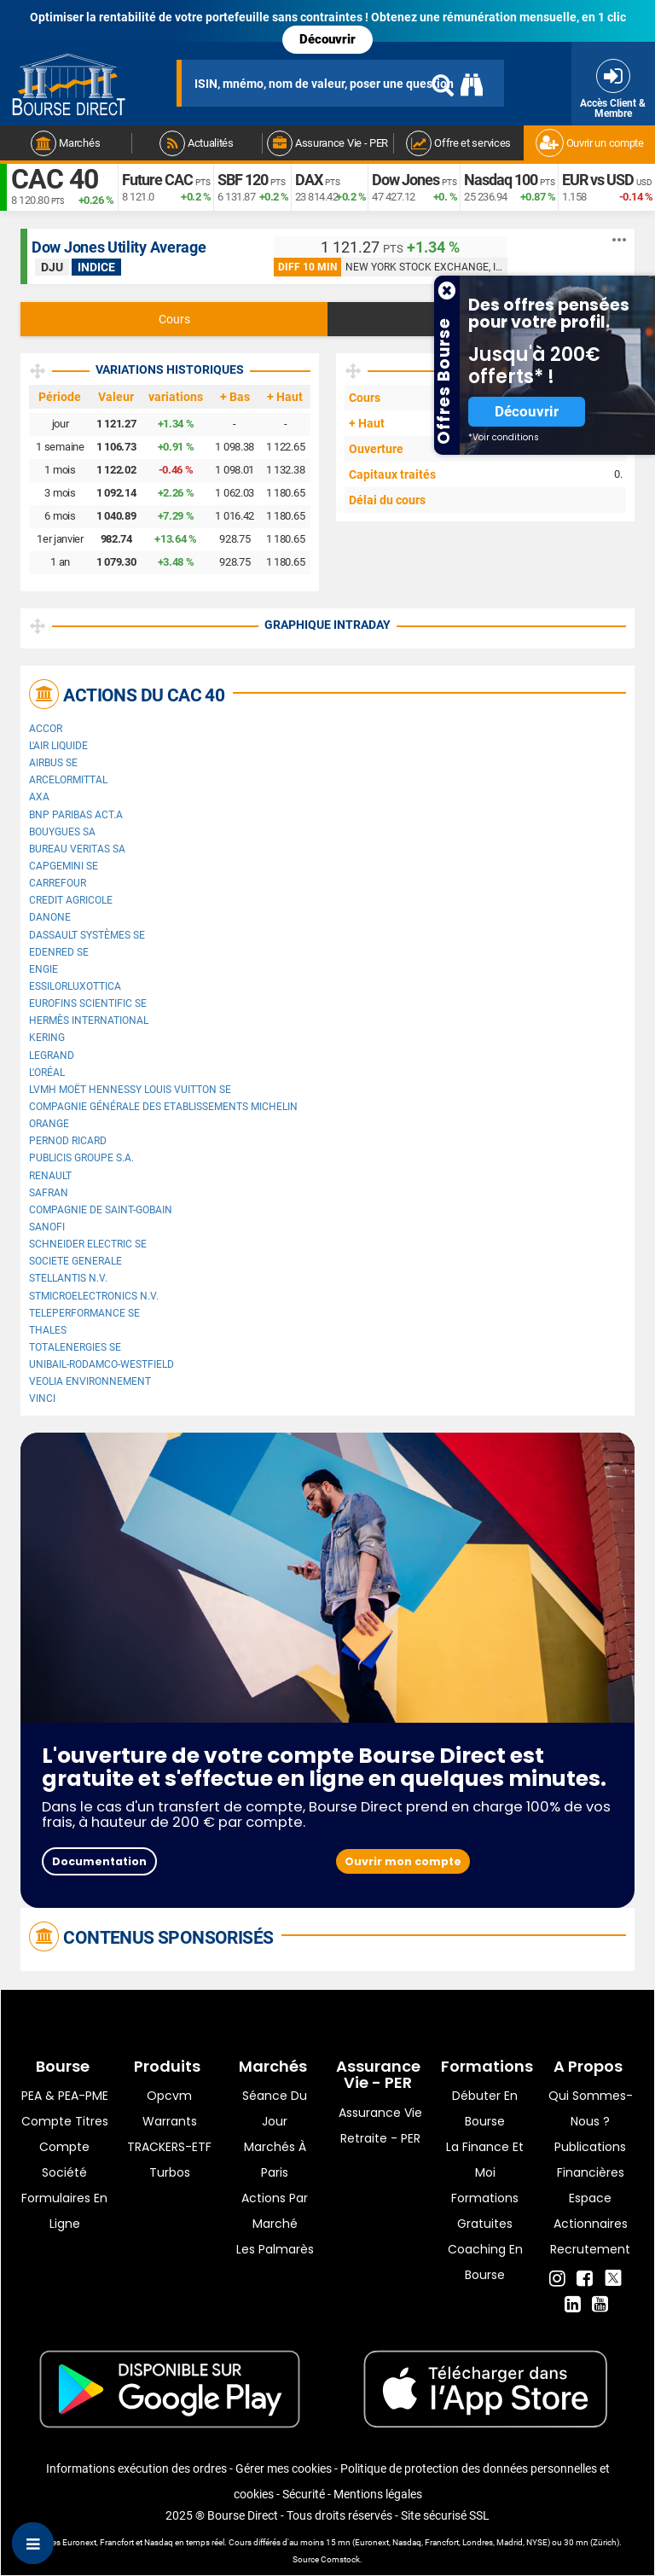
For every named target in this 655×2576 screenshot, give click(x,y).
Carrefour (57, 883)
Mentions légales (377, 2494)
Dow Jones (405, 180)
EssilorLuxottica (75, 986)
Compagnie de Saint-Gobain (100, 1210)
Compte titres (64, 2121)
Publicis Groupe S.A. (81, 1158)
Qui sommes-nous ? (590, 2108)
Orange (49, 1124)
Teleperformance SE (84, 1313)
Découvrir (327, 39)
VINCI (42, 1398)
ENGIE (43, 969)
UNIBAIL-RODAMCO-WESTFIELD (101, 1364)
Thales (48, 1330)
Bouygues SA (62, 832)
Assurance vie (380, 2112)
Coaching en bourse (485, 2262)
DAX (308, 180)
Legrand (51, 1055)
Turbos (169, 2172)
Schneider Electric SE (88, 1244)
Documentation (99, 1861)
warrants (169, 2121)
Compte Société (64, 2159)
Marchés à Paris (275, 2159)
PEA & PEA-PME (64, 2095)
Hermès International (88, 1020)
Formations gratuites (485, 2210)
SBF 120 (242, 180)
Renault (50, 1176)
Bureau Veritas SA (77, 849)
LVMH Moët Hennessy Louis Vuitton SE (130, 1090)
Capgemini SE (63, 866)
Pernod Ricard (68, 1141)
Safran (48, 1193)
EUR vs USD (598, 180)
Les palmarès (275, 2249)
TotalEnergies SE (75, 1347)
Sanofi (47, 1227)
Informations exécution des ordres (136, 2468)
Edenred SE (59, 952)
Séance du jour (274, 2108)
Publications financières (590, 2159)
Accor (45, 729)
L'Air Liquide (58, 746)
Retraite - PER (380, 2138)
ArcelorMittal (68, 780)
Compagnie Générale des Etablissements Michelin (163, 1107)
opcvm (169, 2095)
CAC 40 (54, 179)
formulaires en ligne (64, 2210)
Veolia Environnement (90, 1381)
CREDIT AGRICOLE (71, 900)
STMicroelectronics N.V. (94, 1296)
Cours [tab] (174, 319)
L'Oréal (47, 1073)
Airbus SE (53, 763)
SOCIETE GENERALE (75, 1261)
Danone (50, 917)
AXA (39, 797)
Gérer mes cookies (283, 2468)
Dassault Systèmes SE (87, 935)
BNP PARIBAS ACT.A (76, 815)
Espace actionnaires (591, 2210)
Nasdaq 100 (500, 180)
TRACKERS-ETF (169, 2146)
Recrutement (590, 2249)
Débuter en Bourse (485, 2108)
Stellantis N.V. (68, 1278)
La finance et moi (485, 2159)
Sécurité (303, 2494)
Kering (47, 1038)
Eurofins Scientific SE (88, 1003)
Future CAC (157, 180)
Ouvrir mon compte (403, 1861)
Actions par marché (274, 2210)
